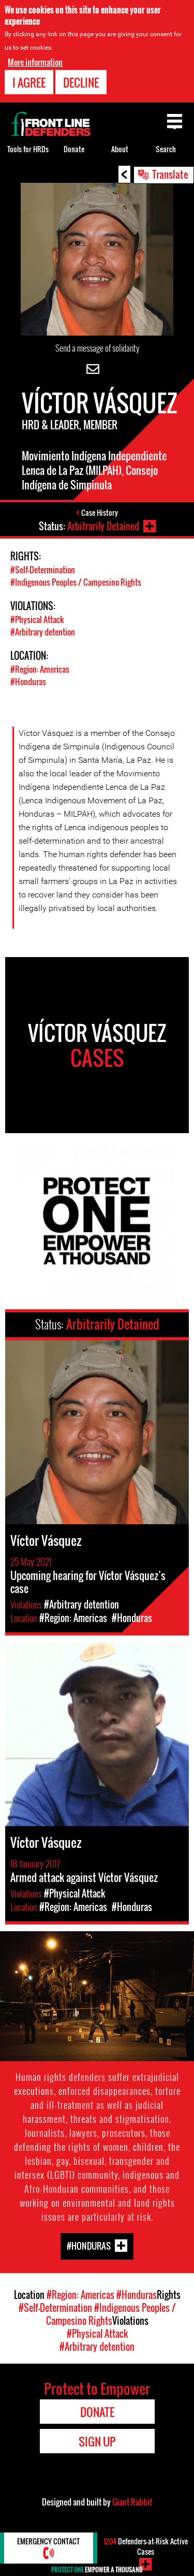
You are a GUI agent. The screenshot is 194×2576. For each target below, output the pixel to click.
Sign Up (97, 2441)
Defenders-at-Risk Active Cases (145, 2546)
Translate (170, 174)
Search (166, 148)
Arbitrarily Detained (103, 526)
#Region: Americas (39, 669)
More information (35, 62)
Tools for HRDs (28, 148)
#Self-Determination (42, 569)
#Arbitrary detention (42, 632)
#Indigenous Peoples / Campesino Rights (75, 582)
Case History (99, 512)
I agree (29, 82)
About (119, 148)
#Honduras (28, 681)
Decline (81, 82)
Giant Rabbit (132, 2502)
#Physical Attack (37, 619)
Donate (74, 148)
